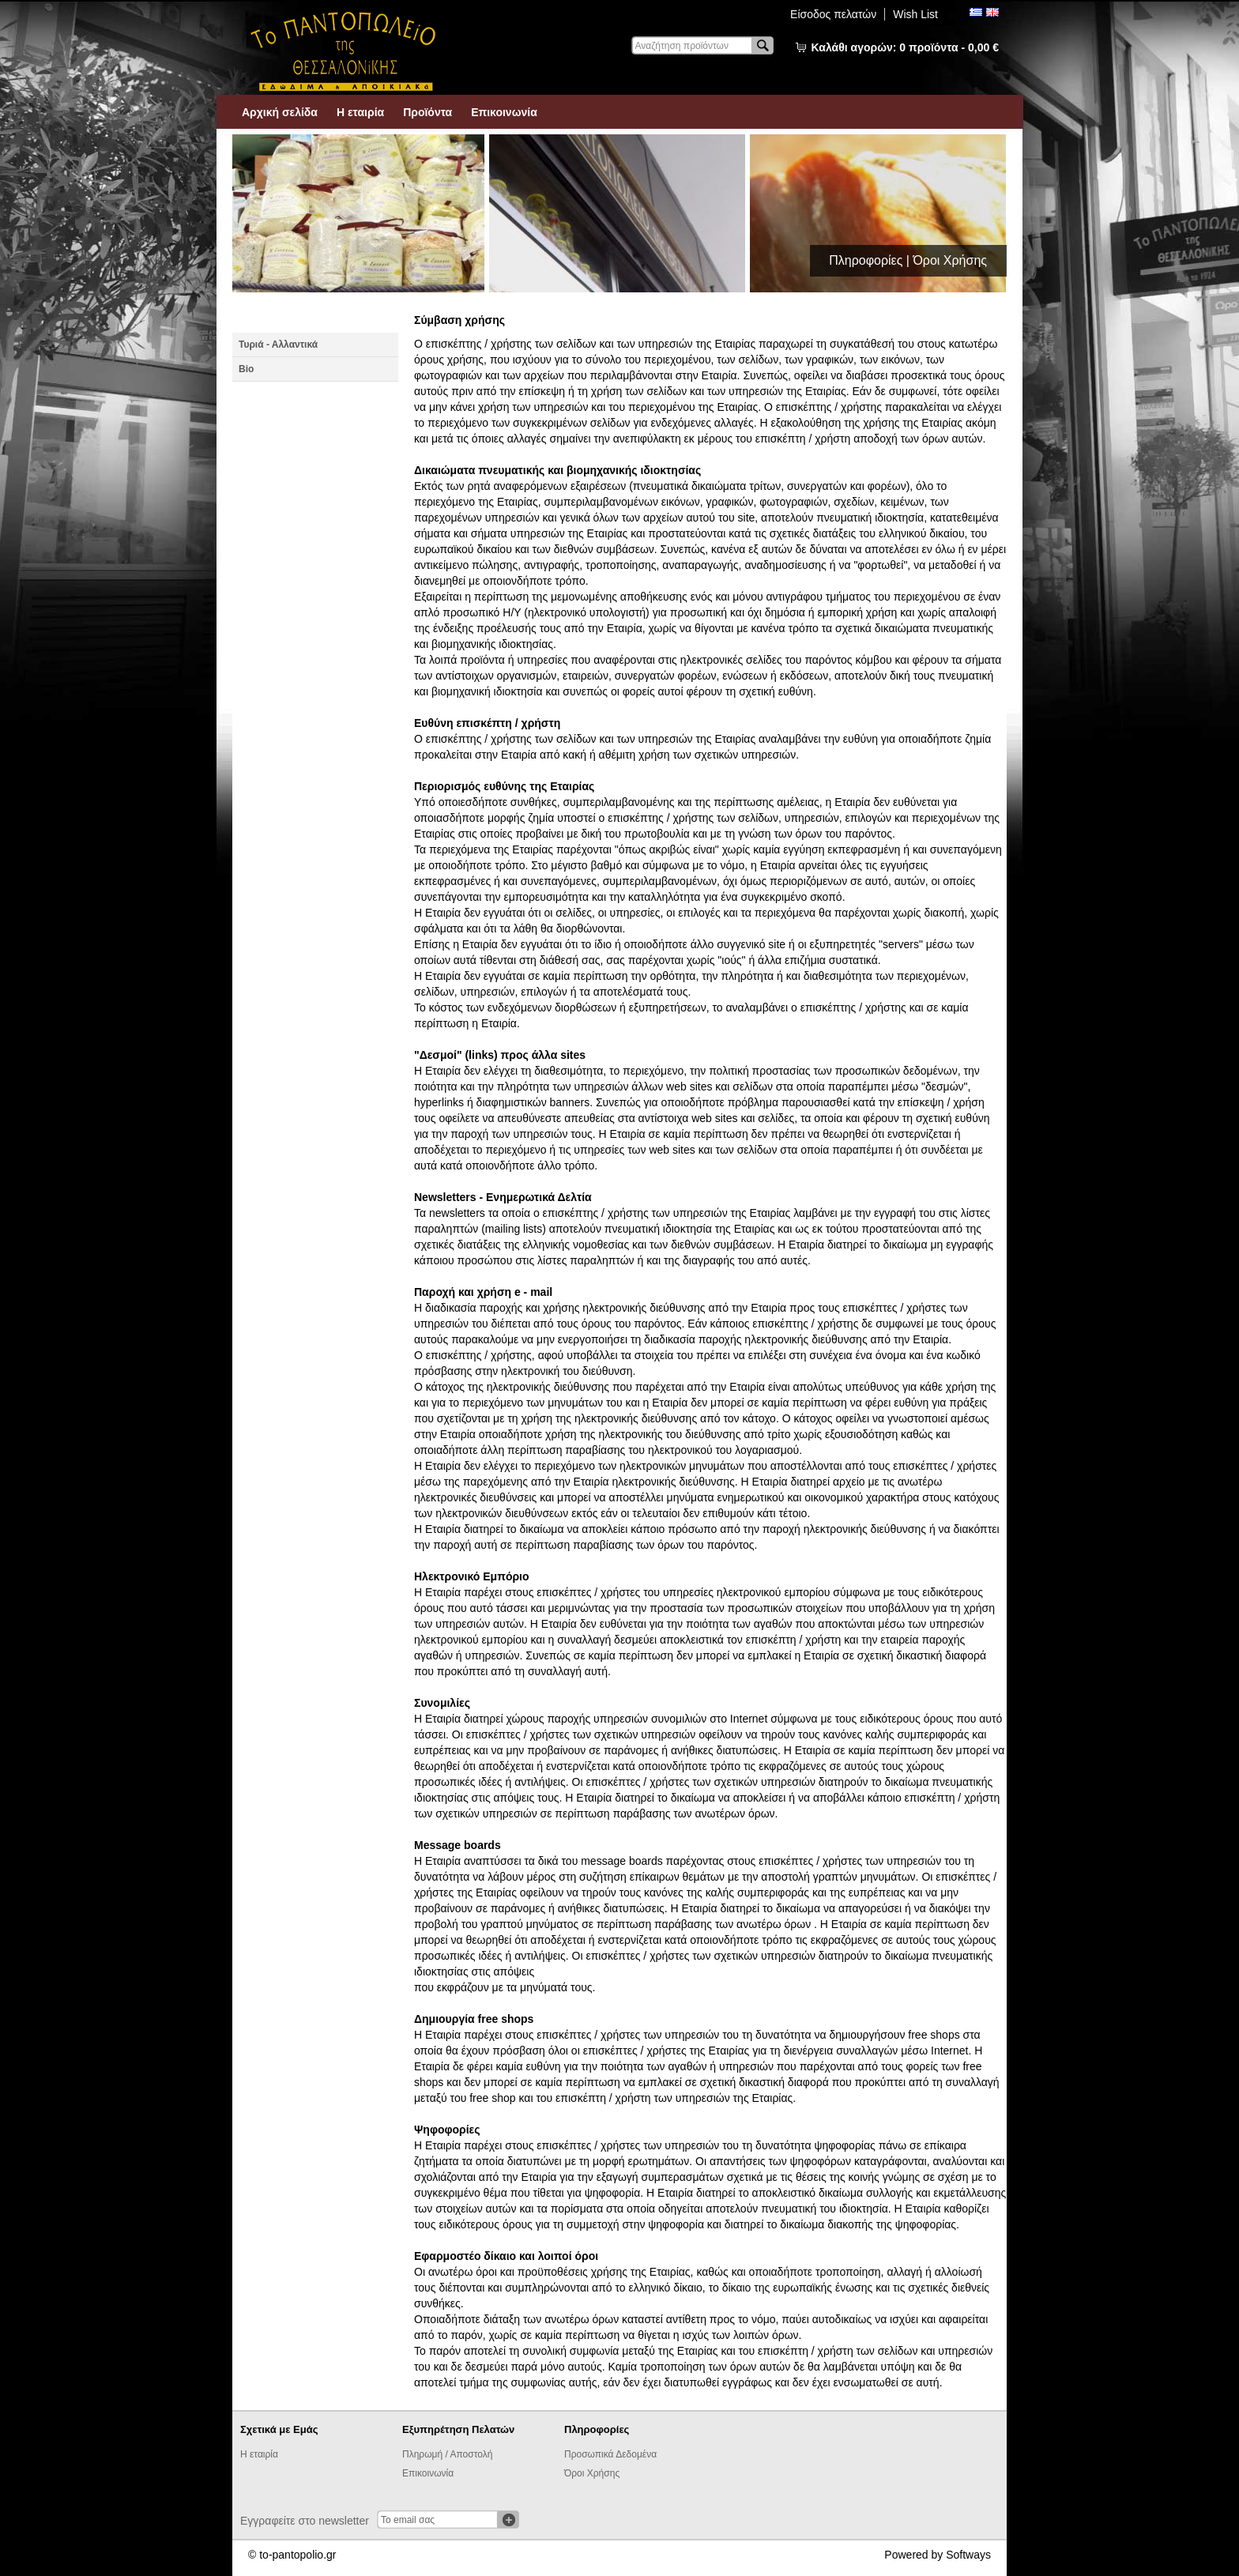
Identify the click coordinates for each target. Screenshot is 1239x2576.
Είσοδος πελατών (833, 14)
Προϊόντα (427, 112)
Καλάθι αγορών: (905, 47)
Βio (246, 369)
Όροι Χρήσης (592, 2473)
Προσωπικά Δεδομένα (610, 2454)
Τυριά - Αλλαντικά (278, 344)
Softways (968, 2554)
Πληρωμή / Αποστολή (447, 2454)
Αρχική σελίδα (280, 112)
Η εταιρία (360, 112)
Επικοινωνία (504, 112)
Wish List (915, 14)
